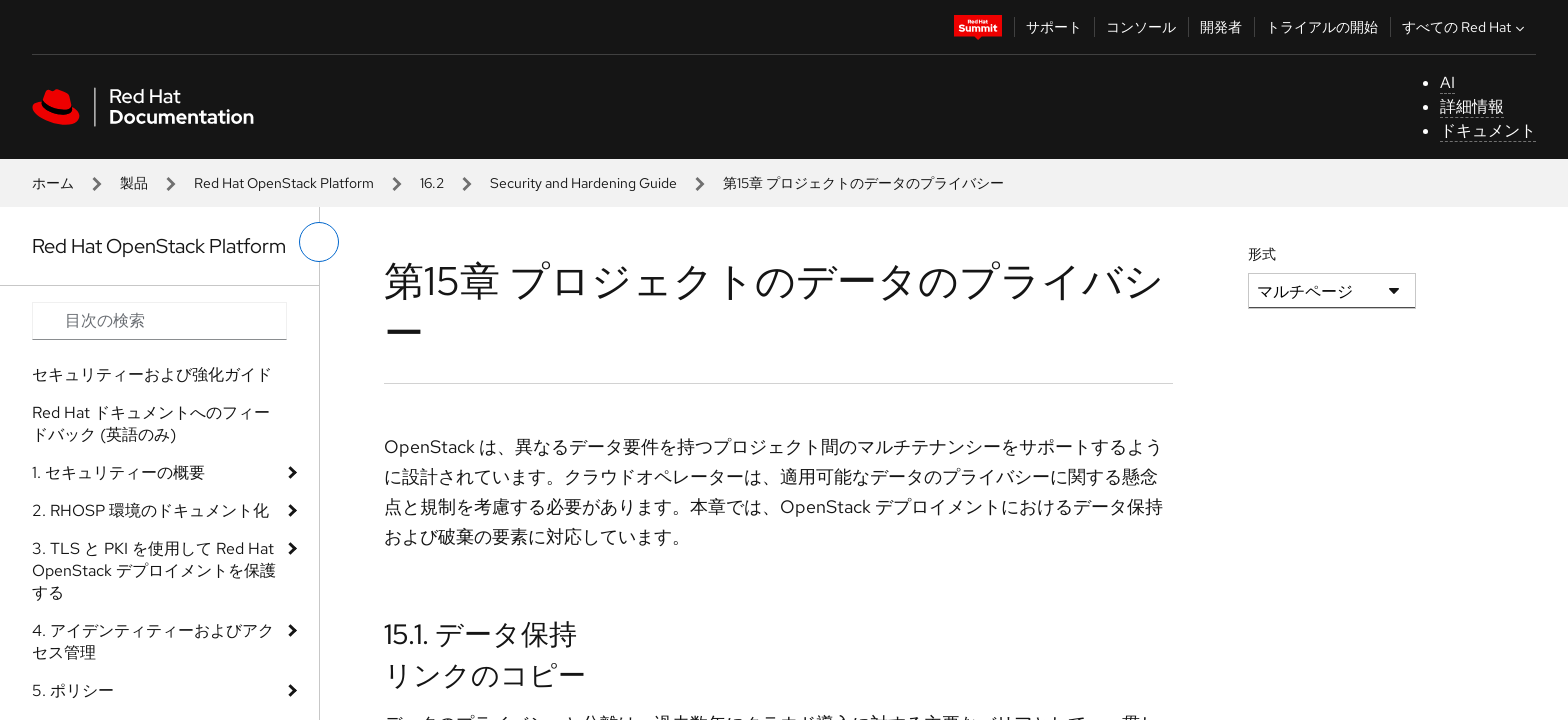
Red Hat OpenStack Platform (284, 183)
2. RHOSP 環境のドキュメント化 (150, 510)
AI (1447, 82)
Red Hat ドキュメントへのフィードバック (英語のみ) (151, 423)
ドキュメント (1488, 130)
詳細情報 (1472, 106)
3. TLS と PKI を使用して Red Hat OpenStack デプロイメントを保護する (154, 570)
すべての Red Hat (1465, 27)
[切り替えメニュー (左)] (319, 242)
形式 (1262, 254)
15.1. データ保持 (480, 634)
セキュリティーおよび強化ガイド (152, 374)
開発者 (1221, 27)
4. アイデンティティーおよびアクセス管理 (153, 641)
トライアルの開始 (1322, 27)
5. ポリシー (73, 690)
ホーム (53, 183)
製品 (134, 183)
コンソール (1141, 27)
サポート (1054, 27)
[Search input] (159, 321)
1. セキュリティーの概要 (118, 472)
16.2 (432, 183)
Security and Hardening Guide (583, 183)
